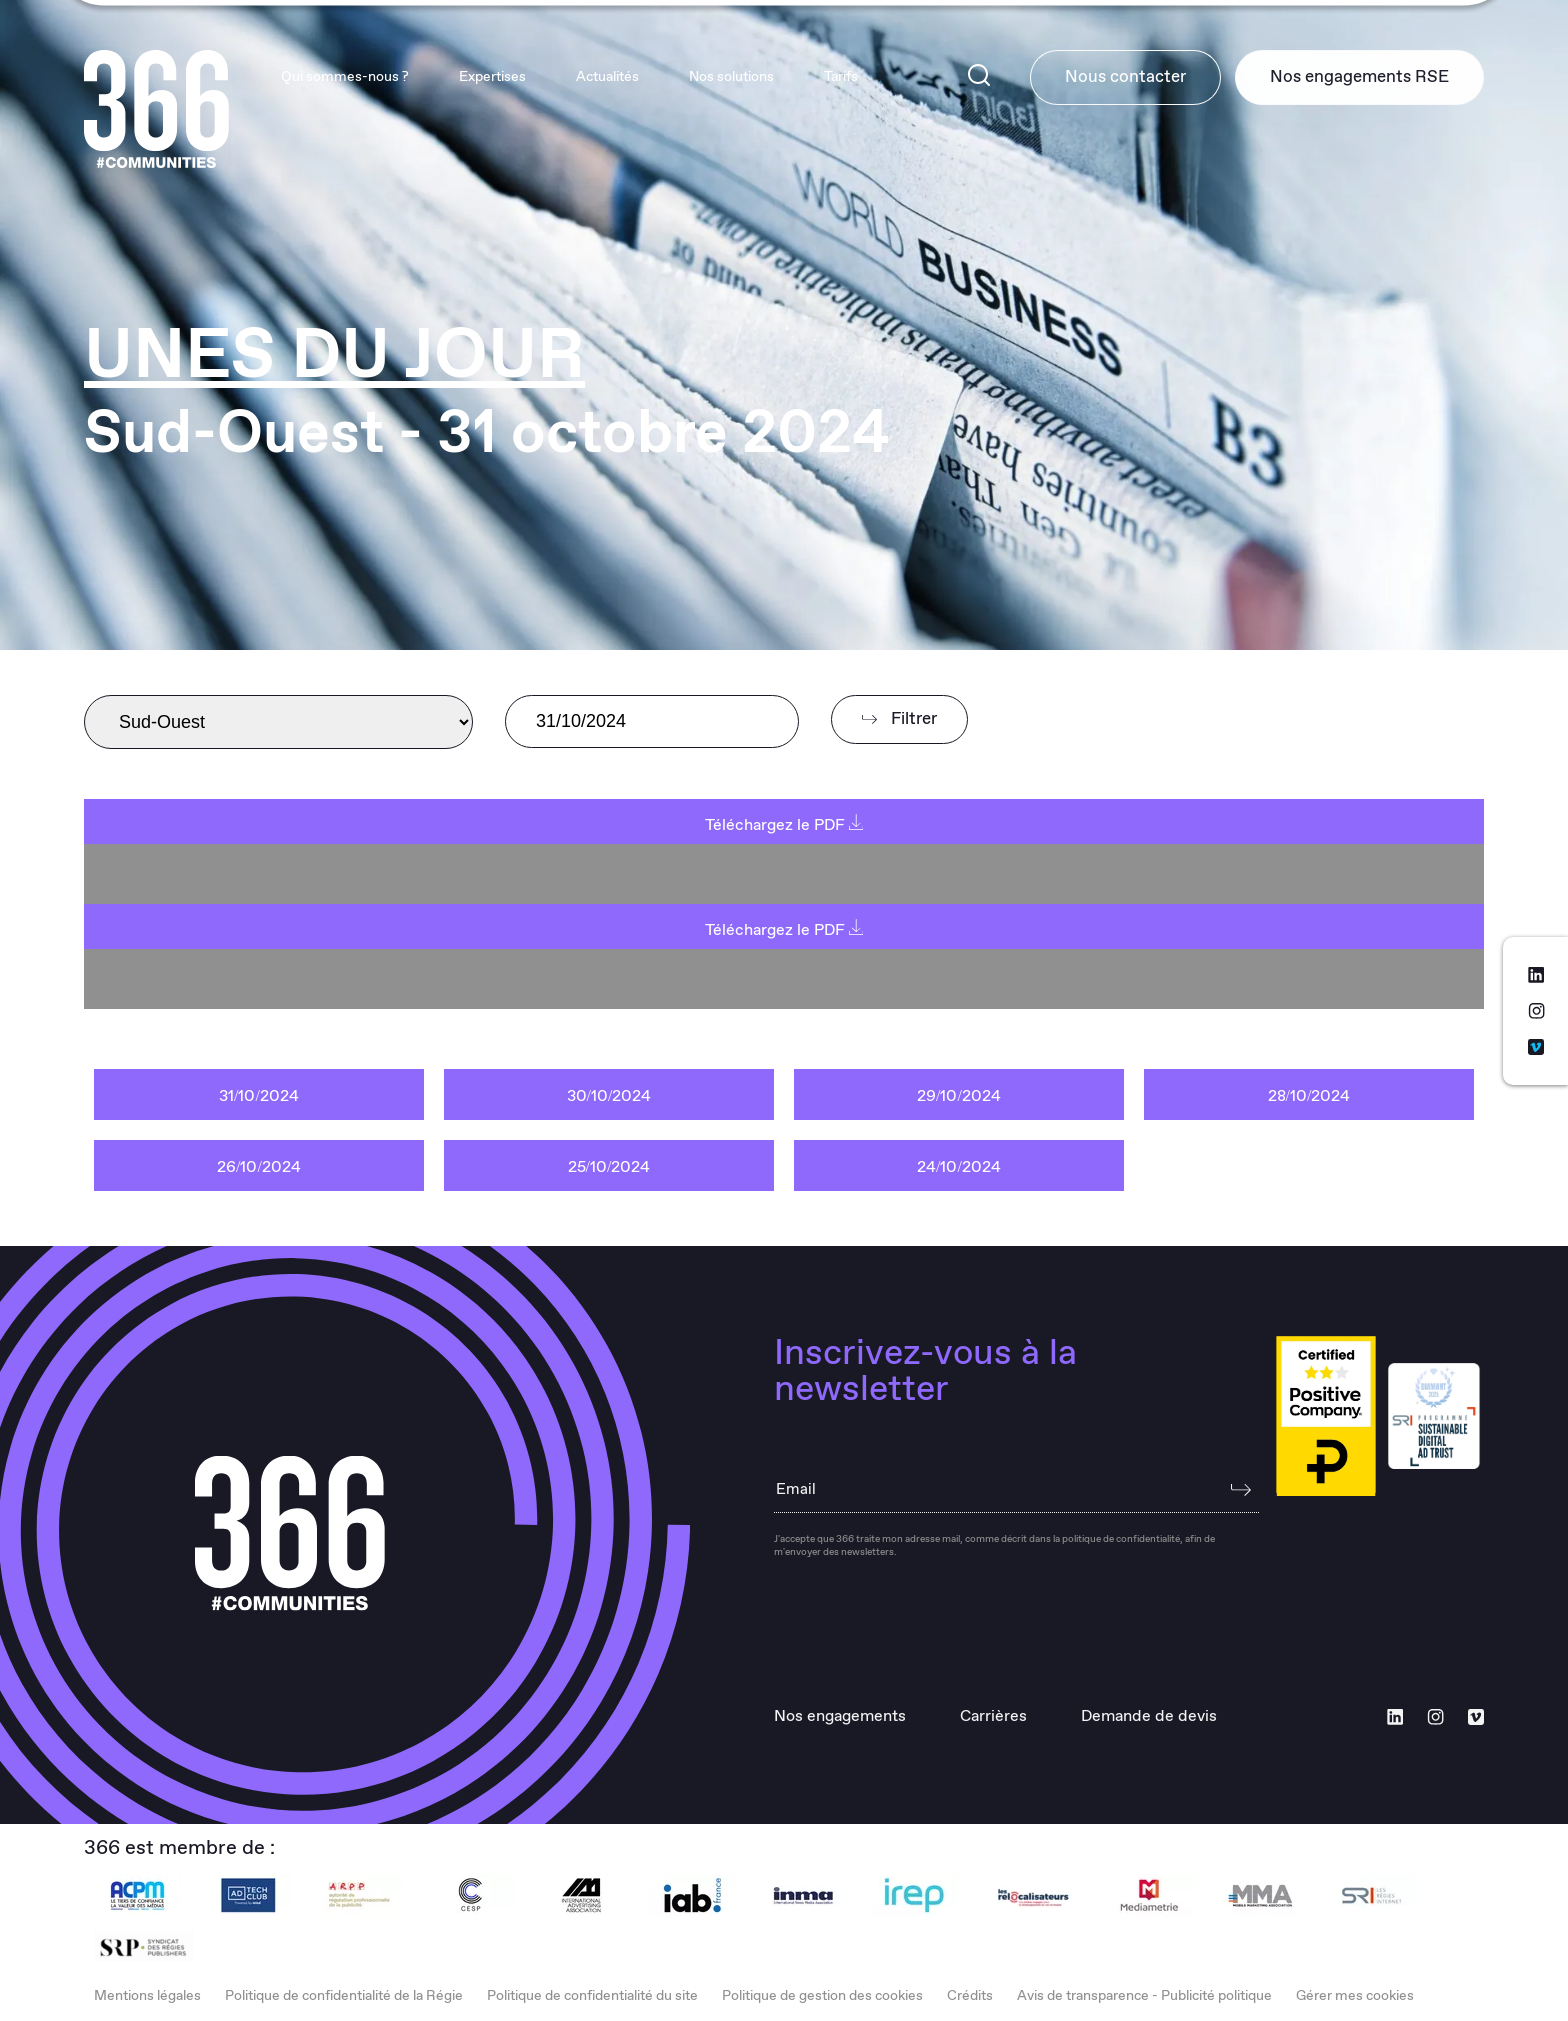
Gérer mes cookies (1355, 1996)
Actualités (603, 78)
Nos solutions (727, 78)
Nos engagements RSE (1358, 77)
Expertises (488, 78)
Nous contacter (1122, 77)
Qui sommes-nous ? (341, 78)
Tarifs (837, 78)
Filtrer (899, 719)
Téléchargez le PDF (784, 825)
